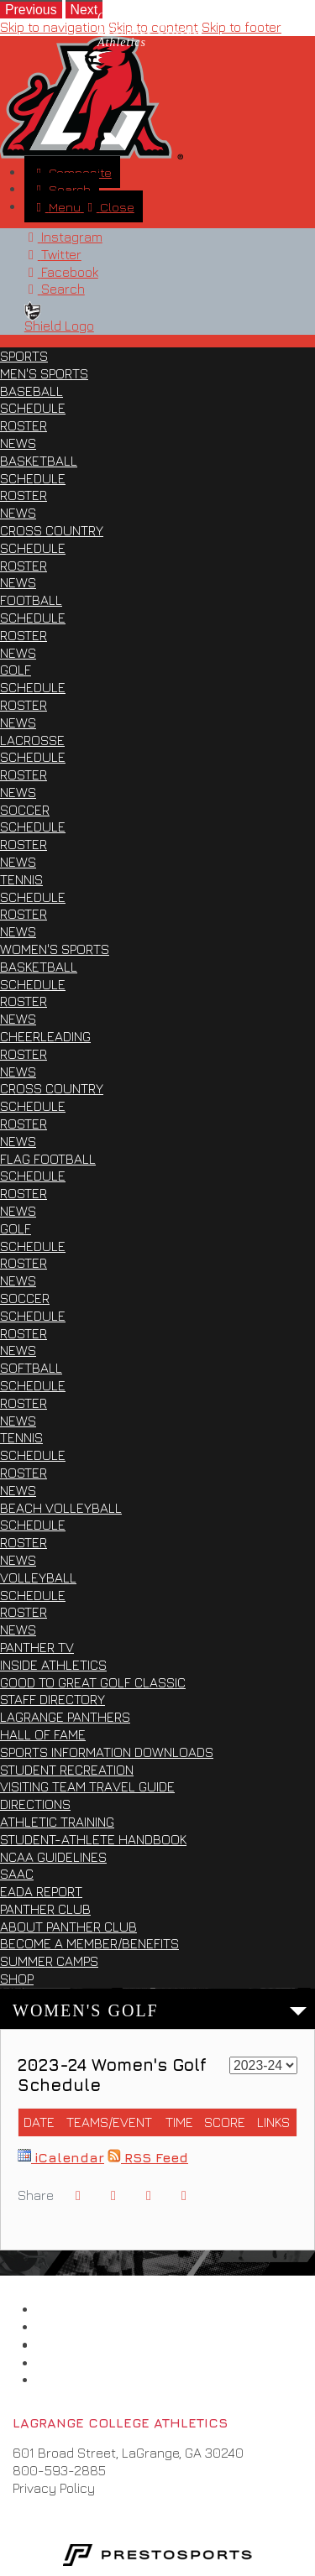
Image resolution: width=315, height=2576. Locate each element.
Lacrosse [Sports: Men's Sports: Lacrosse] (32, 740)
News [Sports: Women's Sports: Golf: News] (18, 1280)
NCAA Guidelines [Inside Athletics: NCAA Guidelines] (53, 1856)
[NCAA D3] (58, 2345)
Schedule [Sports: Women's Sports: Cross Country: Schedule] (33, 1105)
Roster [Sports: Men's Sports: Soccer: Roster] (23, 844)
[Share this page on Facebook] (78, 2195)
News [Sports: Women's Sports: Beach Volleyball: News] (18, 1559)
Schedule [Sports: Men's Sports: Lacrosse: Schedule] (33, 756)
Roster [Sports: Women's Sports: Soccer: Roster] (23, 1333)
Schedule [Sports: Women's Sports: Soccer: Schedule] (33, 1315)
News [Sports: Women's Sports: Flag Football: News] (18, 1210)
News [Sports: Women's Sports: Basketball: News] (18, 1018)
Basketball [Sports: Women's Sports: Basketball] (38, 966)
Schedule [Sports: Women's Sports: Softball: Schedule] (33, 1385)
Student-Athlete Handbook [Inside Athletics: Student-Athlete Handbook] (93, 1839)
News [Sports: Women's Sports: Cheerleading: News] (18, 1071)
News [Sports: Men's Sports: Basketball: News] (18, 512)
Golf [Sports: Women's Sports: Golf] (15, 1228)
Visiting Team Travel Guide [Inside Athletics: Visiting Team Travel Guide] (87, 1786)
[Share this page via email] (148, 2195)
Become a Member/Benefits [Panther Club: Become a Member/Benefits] (89, 1943)
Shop (17, 1978)
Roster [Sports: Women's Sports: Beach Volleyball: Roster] (23, 1542)
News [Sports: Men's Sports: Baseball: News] (18, 443)
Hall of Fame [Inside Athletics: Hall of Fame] (43, 1734)
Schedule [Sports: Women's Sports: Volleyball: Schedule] (33, 1595)
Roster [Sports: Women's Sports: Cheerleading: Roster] (23, 1053)
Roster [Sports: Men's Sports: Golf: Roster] (23, 704)
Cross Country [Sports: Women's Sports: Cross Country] (51, 1088)
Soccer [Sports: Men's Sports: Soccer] (25, 809)
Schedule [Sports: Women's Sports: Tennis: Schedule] (33, 1455)
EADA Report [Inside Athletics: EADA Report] (41, 1891)
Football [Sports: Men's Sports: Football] (31, 599)
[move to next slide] (84, 9)
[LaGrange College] (58, 2309)
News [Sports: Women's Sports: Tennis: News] (18, 1490)
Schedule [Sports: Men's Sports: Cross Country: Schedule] (33, 547)
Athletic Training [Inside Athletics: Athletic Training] (57, 1821)
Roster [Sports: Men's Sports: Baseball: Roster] (23, 425)
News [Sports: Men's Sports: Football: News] (18, 652)
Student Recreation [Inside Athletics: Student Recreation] (67, 1769)
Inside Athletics (53, 1664)
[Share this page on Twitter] (113, 2195)
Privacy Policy (54, 2487)
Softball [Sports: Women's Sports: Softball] (31, 1367)
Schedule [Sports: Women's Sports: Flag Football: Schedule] (33, 1175)
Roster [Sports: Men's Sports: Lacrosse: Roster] (23, 774)
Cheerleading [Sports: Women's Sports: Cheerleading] (45, 1036)
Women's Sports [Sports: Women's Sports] (54, 949)
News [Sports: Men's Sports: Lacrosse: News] (18, 792)
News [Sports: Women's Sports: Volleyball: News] (18, 1629)
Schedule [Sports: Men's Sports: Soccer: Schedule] (33, 826)
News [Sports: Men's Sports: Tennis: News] (18, 931)
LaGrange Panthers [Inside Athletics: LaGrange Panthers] (65, 1716)
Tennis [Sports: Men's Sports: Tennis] (21, 879)
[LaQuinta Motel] (58, 2379)
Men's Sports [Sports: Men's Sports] (44, 373)
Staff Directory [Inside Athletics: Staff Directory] (52, 1699)
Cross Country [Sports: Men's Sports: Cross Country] (51, 530)
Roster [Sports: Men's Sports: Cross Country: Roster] (23, 565)
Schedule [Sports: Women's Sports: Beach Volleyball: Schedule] (33, 1524)
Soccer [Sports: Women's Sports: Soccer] (25, 1298)
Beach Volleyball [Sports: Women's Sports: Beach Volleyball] (61, 1507)
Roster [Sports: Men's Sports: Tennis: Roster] (23, 913)
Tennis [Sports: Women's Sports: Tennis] (21, 1437)
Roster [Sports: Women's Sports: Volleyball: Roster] (23, 1611)
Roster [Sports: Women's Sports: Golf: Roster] (23, 1262)
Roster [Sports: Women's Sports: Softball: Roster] (23, 1403)
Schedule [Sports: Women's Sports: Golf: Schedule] (33, 1246)
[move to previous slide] (31, 9)
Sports (24, 355)
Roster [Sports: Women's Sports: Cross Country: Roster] (23, 1123)
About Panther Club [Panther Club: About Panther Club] (68, 1926)
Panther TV (37, 1647)
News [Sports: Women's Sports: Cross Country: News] (18, 1141)
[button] (184, 2195)
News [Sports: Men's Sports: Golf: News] (18, 722)
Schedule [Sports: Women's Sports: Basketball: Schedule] (33, 984)
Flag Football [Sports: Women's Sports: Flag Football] (48, 1158)
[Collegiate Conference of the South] (58, 2326)
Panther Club (45, 1908)
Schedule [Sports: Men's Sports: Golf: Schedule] (33, 687)
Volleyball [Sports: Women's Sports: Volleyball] (38, 1577)
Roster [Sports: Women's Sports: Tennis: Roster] (23, 1472)
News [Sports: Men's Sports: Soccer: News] (18, 861)
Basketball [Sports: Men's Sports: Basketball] (38, 460)
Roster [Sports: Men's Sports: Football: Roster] (23, 635)
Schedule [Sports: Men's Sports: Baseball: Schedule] (33, 407)
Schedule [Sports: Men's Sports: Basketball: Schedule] (33, 478)
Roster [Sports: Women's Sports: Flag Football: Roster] (23, 1193)
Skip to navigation (52, 26)
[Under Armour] (58, 2362)
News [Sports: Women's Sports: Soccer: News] (18, 1350)
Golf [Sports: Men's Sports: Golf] (15, 669)
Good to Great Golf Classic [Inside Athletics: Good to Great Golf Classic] (93, 1682)
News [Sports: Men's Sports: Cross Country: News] (18, 582)
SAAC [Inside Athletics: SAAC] (17, 1873)
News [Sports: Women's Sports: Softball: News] (18, 1420)
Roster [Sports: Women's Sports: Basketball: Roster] (23, 1001)
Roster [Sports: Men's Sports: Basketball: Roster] (23, 495)
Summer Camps (49, 1961)
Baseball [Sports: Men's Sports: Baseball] (31, 391)
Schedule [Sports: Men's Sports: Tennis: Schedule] (33, 897)
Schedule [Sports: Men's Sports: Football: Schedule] (33, 617)
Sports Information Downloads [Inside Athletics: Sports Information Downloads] (106, 1752)
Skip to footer (241, 26)
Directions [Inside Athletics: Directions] (35, 1804)
